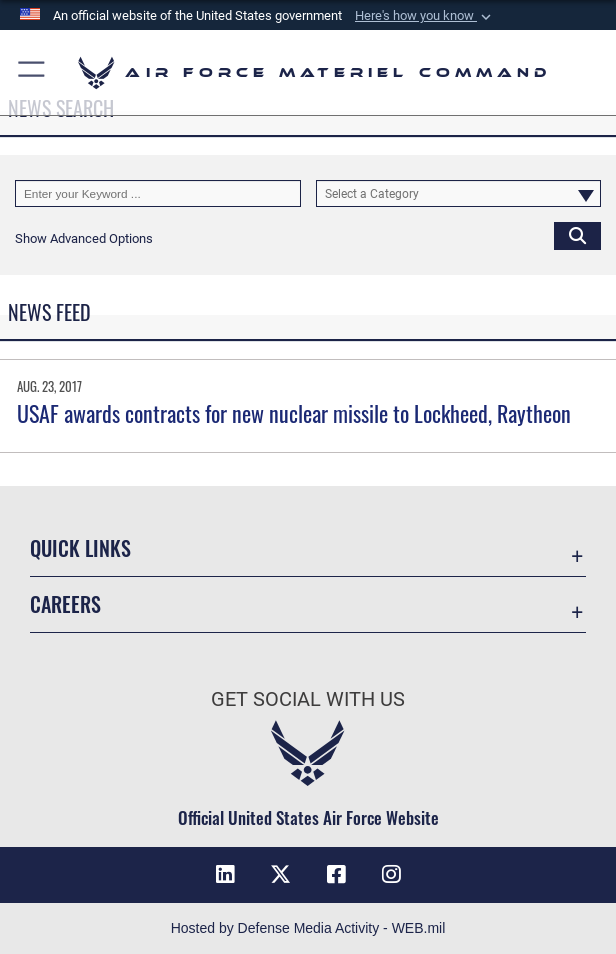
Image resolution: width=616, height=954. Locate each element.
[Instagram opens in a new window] (391, 875)
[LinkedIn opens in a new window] (225, 875)
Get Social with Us (308, 699)
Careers (65, 604)
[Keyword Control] (158, 193)
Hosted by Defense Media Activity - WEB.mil (308, 928)
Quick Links (80, 548)
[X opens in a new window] (280, 875)
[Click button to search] (577, 235)
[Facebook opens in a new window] (336, 875)
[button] (425, 16)
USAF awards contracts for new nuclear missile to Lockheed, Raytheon (294, 413)
